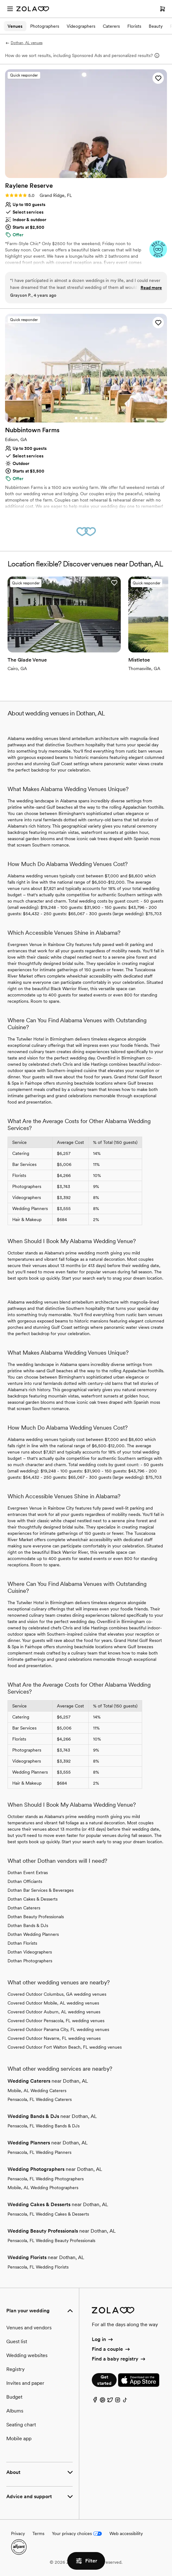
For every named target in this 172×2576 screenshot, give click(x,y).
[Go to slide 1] (76, 173)
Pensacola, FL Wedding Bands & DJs (44, 2125)
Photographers (44, 26)
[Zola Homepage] (32, 8)
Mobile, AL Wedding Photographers (43, 2187)
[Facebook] (95, 2401)
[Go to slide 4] (91, 173)
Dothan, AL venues (23, 43)
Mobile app (18, 2438)
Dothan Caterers (24, 1907)
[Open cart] (162, 9)
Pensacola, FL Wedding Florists (38, 2266)
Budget (14, 2397)
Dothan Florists (22, 1943)
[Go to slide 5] (96, 173)
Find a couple (111, 2349)
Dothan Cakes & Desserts (33, 1899)
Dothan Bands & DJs (28, 1925)
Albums (14, 2411)
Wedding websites (26, 2355)
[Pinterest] (102, 2401)
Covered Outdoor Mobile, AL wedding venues (53, 2002)
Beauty (156, 26)
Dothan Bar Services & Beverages (41, 1890)
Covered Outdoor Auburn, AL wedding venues (54, 2011)
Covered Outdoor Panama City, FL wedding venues (58, 2029)
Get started (104, 2380)
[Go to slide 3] (86, 173)
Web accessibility (126, 2533)
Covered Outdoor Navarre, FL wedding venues (54, 2038)
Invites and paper (25, 2383)
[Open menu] (10, 9)
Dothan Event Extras (28, 1872)
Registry (15, 2369)
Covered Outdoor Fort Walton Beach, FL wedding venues (65, 2047)
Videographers (81, 26)
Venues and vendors (29, 2328)
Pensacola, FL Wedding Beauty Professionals (51, 2240)
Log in (103, 2339)
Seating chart (21, 2425)
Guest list (16, 2341)
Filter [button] (86, 2561)
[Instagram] (117, 2401)
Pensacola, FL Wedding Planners (39, 2152)
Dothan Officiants (25, 1881)
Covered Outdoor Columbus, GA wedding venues (57, 1994)
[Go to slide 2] (81, 173)
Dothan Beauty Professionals (36, 1916)
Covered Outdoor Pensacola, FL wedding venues (56, 2020)
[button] (158, 78)
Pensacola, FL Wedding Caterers (40, 2099)
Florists (134, 26)
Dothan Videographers (30, 1951)
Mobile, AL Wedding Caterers (37, 2090)
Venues (15, 26)
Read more (151, 287)
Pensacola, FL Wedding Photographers (46, 2178)
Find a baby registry (119, 2359)
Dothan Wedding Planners (33, 1934)
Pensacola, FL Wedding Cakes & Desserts (48, 2214)
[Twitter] (110, 2401)
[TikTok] (125, 2401)
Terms (38, 2533)
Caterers (111, 26)
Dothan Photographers (30, 1960)
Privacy (18, 2533)
